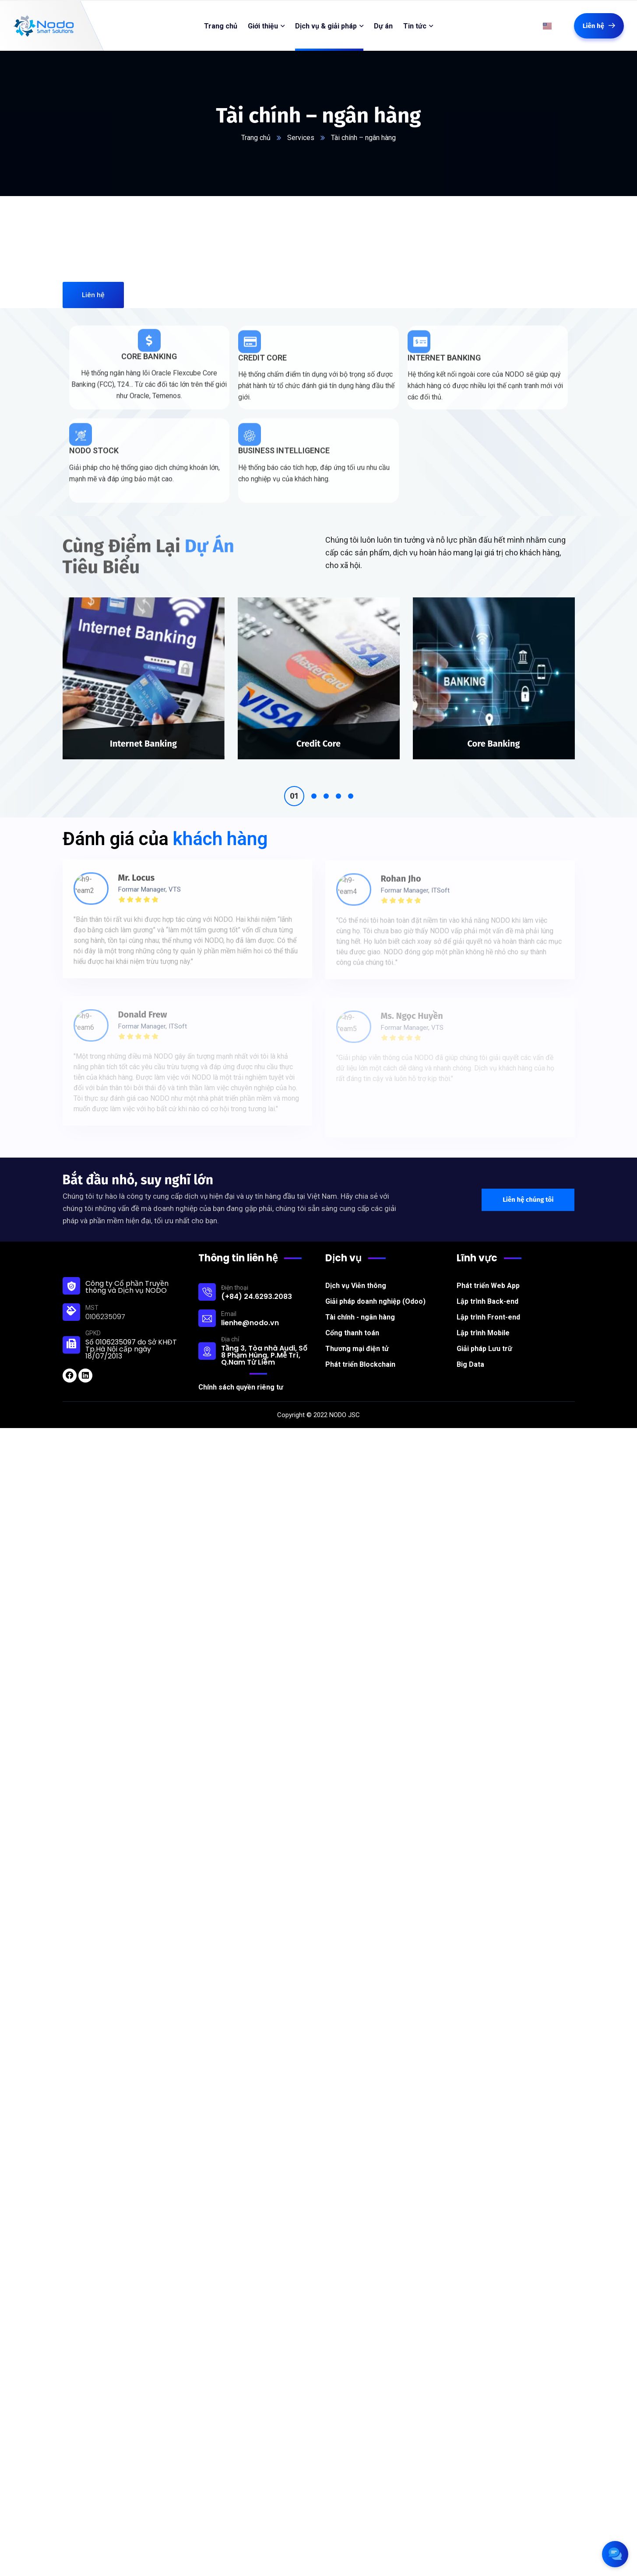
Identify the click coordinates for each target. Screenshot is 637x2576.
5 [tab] (350, 783)
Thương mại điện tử (357, 1335)
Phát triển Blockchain (360, 1351)
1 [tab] (294, 783)
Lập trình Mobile (483, 1320)
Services (300, 137)
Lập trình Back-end (487, 1288)
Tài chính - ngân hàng (360, 1304)
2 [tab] (314, 783)
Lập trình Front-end (488, 1304)
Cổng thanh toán (352, 1320)
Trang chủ (256, 137)
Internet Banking (143, 730)
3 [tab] (326, 783)
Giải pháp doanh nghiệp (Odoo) (375, 1288)
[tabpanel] (143, 673)
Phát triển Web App (488, 1272)
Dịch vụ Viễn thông (355, 1272)
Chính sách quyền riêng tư (240, 1374)
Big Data (470, 1351)
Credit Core (318, 730)
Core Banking (493, 730)
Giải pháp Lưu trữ (484, 1335)
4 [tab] (338, 783)
